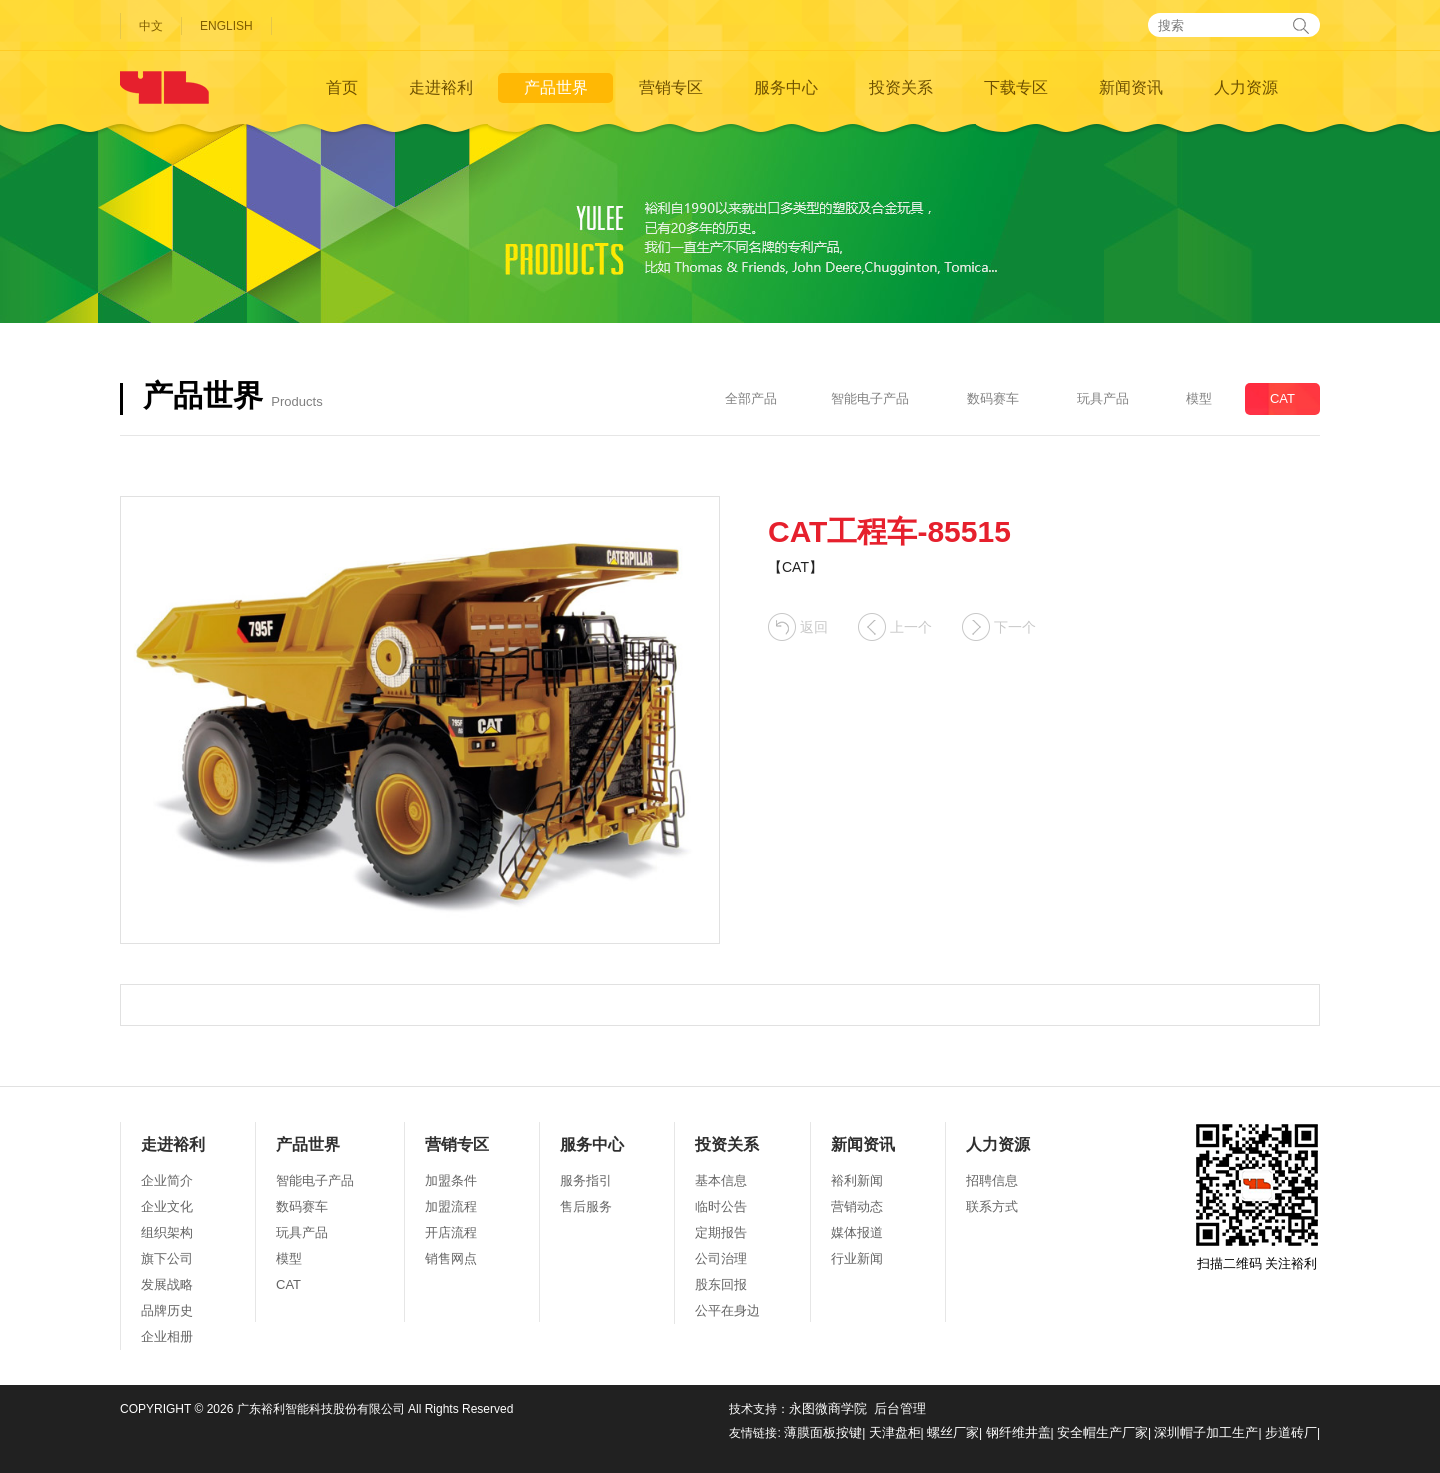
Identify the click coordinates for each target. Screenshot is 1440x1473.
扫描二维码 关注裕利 (1257, 1196)
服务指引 (586, 1180)
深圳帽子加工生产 (1206, 1432)
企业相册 (167, 1336)
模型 (1199, 398)
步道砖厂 (1291, 1432)
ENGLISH (226, 26)
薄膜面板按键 (823, 1432)
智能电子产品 (870, 398)
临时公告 (721, 1206)
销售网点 (451, 1258)
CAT (1282, 398)
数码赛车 (993, 398)
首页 (342, 87)
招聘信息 (992, 1180)
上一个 (895, 627)
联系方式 (992, 1206)
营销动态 (857, 1206)
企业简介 (167, 1180)
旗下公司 (167, 1258)
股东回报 (721, 1284)
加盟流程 (451, 1206)
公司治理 (721, 1258)
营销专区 (671, 87)
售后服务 (586, 1206)
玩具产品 (1103, 398)
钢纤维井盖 (1018, 1432)
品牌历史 (167, 1310)
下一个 (999, 627)
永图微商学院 (828, 1408)
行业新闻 (857, 1258)
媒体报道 (857, 1232)
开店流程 (451, 1232)
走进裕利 (441, 87)
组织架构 (167, 1232)
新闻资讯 (1131, 87)
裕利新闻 (857, 1180)
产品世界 (556, 87)
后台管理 (900, 1408)
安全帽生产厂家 (1102, 1432)
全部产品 (751, 398)
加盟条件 (451, 1180)
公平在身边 (727, 1310)
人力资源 (1246, 87)
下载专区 (1016, 87)
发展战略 (167, 1284)
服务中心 (786, 87)
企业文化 (167, 1206)
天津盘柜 (895, 1432)
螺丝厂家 (953, 1432)
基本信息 (721, 1180)
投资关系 (901, 87)
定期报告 (721, 1232)
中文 (151, 26)
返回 (798, 627)
